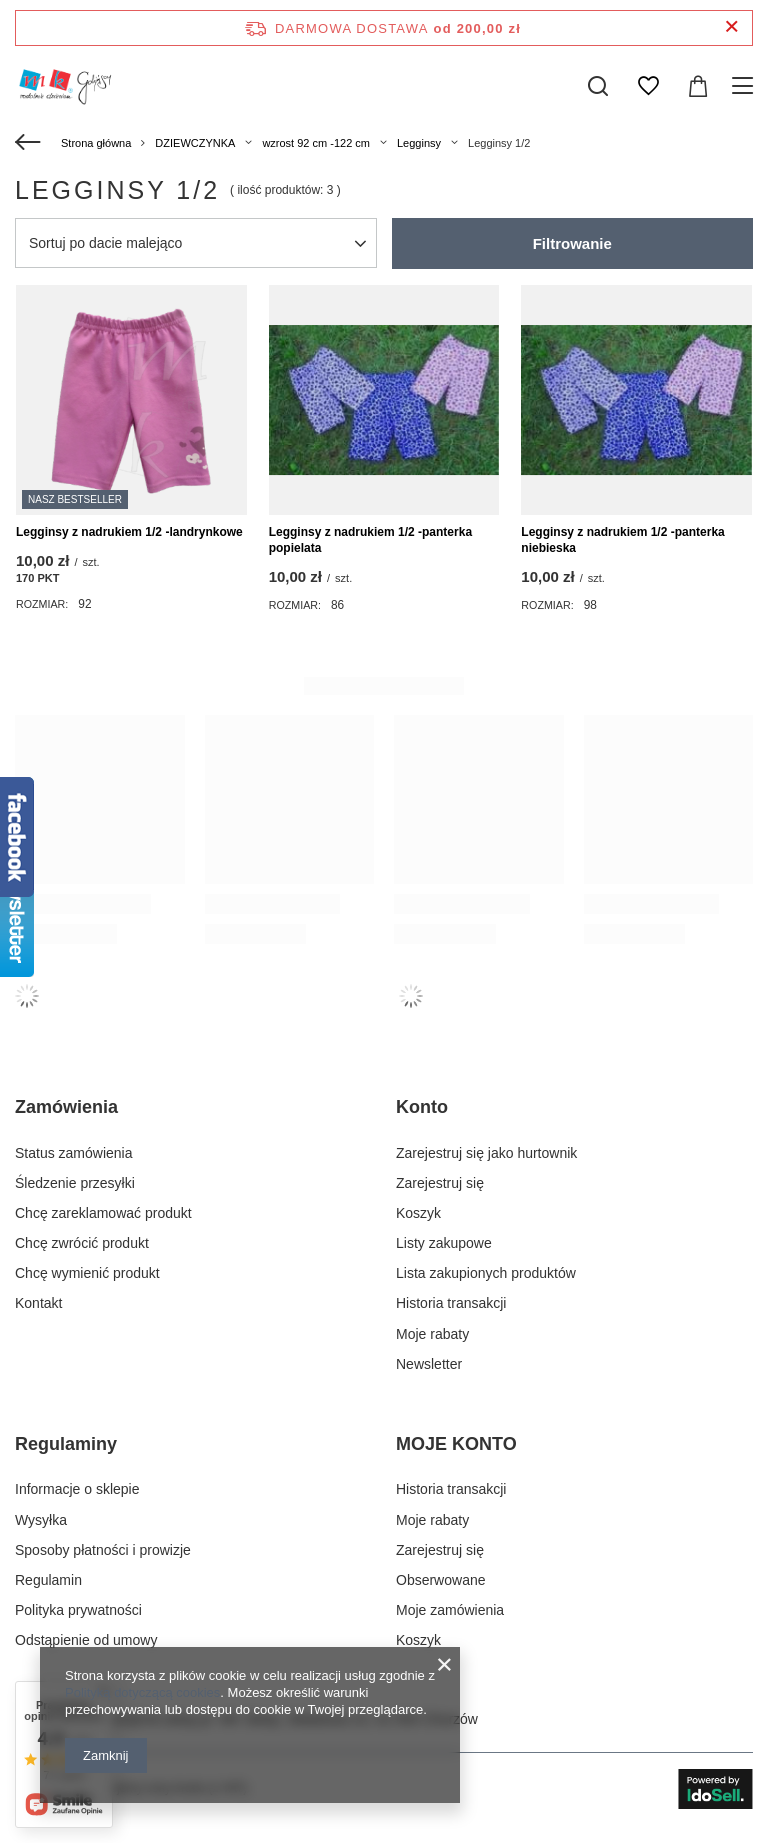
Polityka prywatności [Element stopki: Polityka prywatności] (78, 1610)
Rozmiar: (42, 604)
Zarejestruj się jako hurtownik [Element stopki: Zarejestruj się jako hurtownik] (486, 1153)
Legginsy (419, 143)
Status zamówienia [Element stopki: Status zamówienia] (74, 1153)
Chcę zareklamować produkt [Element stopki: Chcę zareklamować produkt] (103, 1213)
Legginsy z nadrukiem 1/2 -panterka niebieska (622, 540)
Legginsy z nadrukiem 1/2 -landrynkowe (129, 532)
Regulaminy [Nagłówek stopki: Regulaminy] (66, 1444)
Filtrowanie (572, 243)
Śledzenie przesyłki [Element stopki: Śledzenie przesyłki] (75, 1183)
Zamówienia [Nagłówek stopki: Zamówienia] (66, 1107)
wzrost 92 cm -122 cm (316, 143)
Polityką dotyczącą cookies (142, 1692)
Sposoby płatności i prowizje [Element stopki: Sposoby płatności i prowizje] (103, 1550)
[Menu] (745, 86)
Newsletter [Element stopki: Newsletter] (429, 1364)
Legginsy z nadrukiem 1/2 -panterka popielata (370, 540)
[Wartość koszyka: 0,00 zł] (698, 86)
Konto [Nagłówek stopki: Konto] (422, 1107)
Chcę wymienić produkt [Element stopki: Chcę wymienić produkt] (87, 1273)
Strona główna (96, 143)
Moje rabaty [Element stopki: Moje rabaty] (432, 1334)
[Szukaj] (598, 86)
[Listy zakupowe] (648, 86)
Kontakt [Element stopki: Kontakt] (38, 1303)
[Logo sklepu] (64, 86)
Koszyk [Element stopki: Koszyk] (418, 1213)
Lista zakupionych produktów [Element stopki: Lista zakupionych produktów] (486, 1273)
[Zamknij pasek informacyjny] (731, 27)
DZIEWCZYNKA (195, 143)
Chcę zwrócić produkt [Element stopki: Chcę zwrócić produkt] (82, 1243)
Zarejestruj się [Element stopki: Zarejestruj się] (440, 1183)
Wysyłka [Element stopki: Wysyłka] (41, 1520)
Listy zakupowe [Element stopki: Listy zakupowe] (444, 1243)
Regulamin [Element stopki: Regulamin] (48, 1580)
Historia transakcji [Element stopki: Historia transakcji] (451, 1303)
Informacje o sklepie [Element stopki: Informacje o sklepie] (77, 1489)
